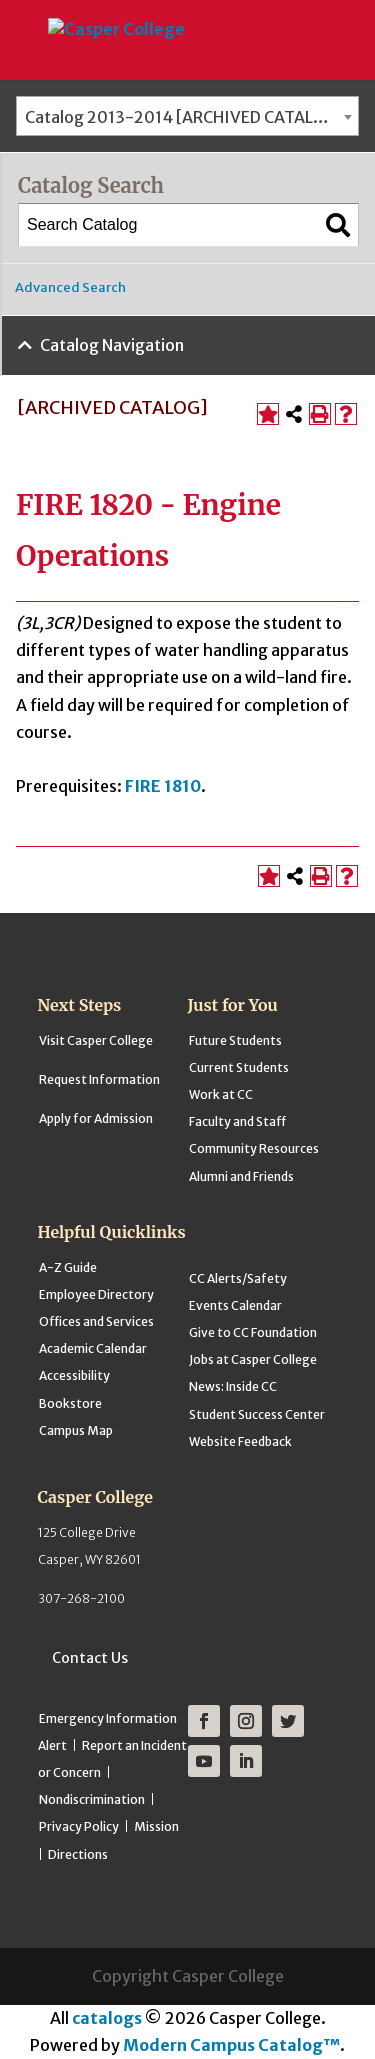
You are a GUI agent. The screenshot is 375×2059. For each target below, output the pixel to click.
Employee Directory (96, 1294)
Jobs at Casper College (253, 1359)
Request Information (99, 1079)
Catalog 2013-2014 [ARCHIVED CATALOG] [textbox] (184, 117)
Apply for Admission (96, 1118)
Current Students (239, 1067)
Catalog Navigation (112, 345)
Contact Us (90, 1658)
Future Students (235, 1040)
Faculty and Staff (237, 1121)
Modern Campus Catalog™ (231, 2045)
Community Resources (254, 1148)
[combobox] (187, 116)
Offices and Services (96, 1321)
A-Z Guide (68, 1267)
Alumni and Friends (241, 1176)
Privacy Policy (79, 1826)
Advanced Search (70, 287)
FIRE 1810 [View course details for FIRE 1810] (163, 786)
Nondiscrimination (92, 1799)
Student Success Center (257, 1414)
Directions (78, 1854)
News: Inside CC (233, 1386)
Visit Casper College (96, 1040)
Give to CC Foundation (253, 1332)
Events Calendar (235, 1305)
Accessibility (74, 1375)
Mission (156, 1826)
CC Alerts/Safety (238, 1278)
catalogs (107, 2018)
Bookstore (70, 1403)
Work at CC (221, 1094)
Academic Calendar (93, 1348)
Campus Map (76, 1430)
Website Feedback (240, 1441)
